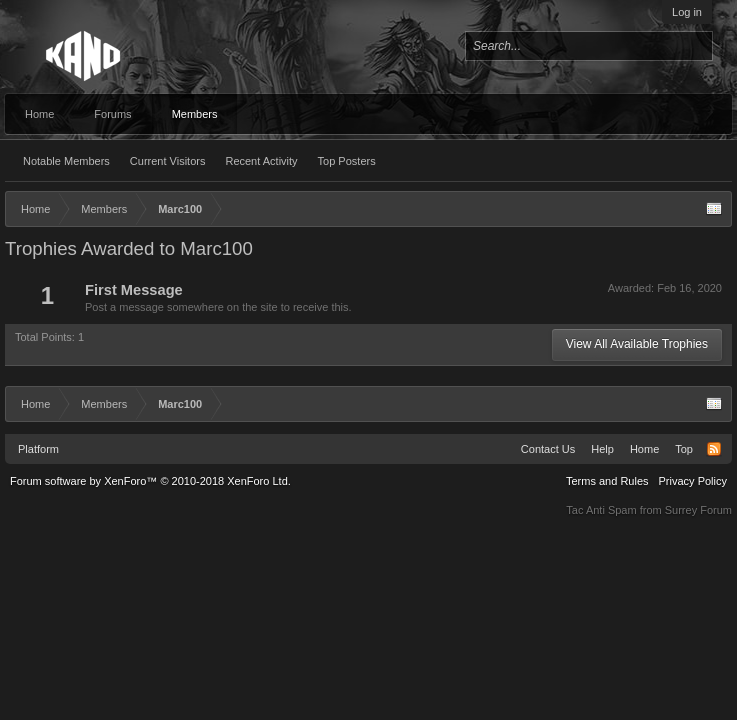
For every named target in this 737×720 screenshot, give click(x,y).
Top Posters (347, 161)
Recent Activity (261, 161)
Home (39, 114)
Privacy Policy (693, 481)
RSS (714, 449)
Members (195, 114)
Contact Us (548, 449)
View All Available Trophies (637, 344)
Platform (38, 449)
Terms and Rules (607, 481)
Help (602, 449)
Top (684, 449)
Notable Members (66, 161)
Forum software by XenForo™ (150, 481)
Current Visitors (168, 161)
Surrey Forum (698, 510)
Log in (687, 12)
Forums (112, 114)
